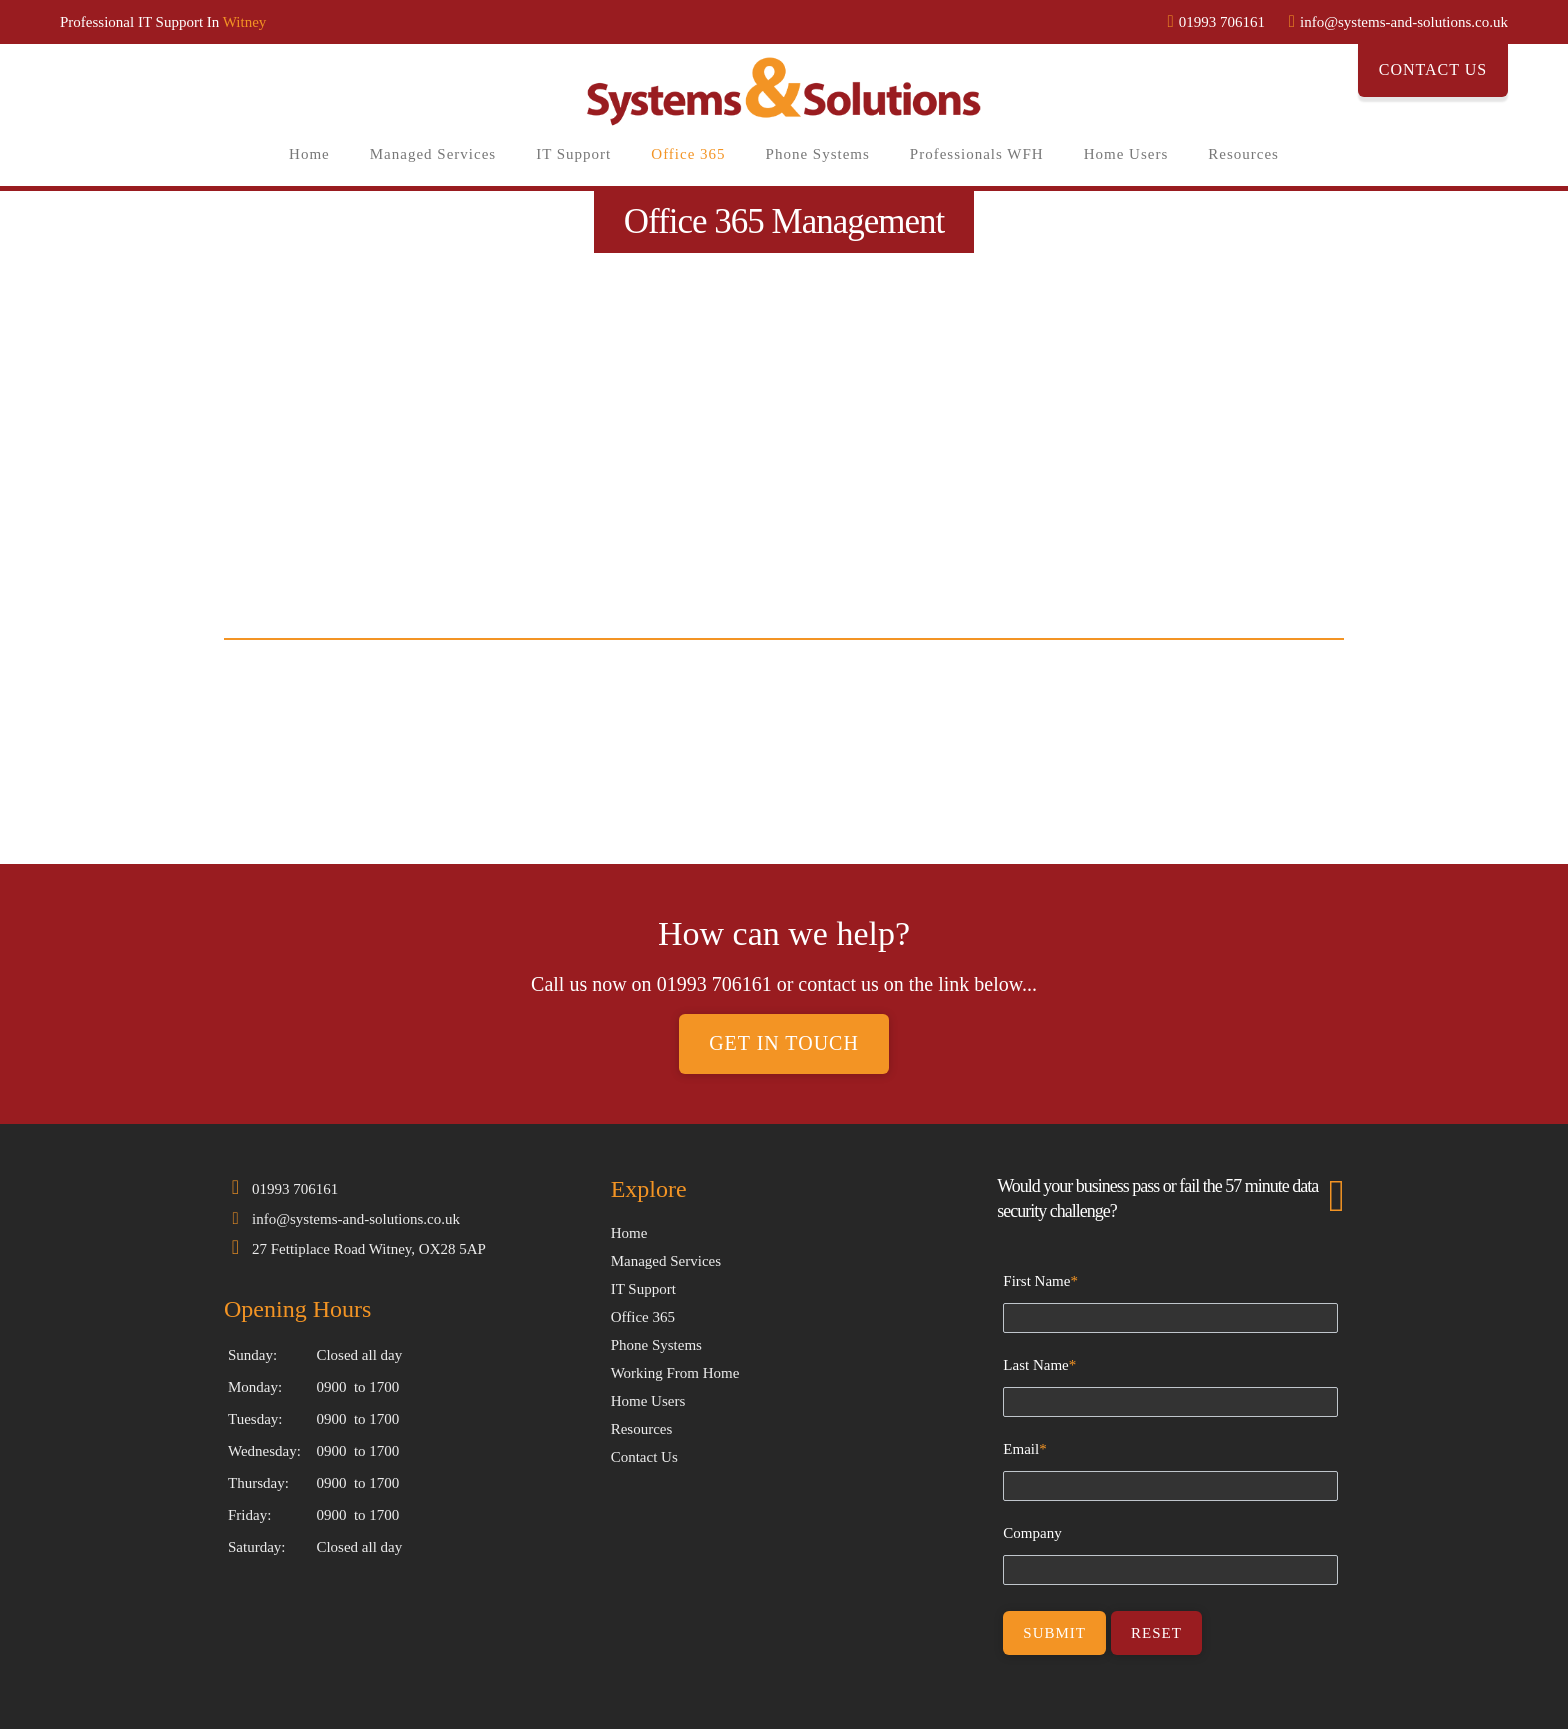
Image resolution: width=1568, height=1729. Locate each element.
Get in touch (784, 1044)
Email (1024, 1449)
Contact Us (1433, 69)
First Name (1040, 1281)
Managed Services (433, 154)
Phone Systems (818, 154)
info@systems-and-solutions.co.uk (356, 1219)
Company (1032, 1533)
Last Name (1039, 1365)
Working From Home (675, 1373)
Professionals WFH (977, 154)
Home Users (1126, 154)
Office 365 (688, 154)
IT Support (573, 154)
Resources (1243, 154)
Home (309, 154)
